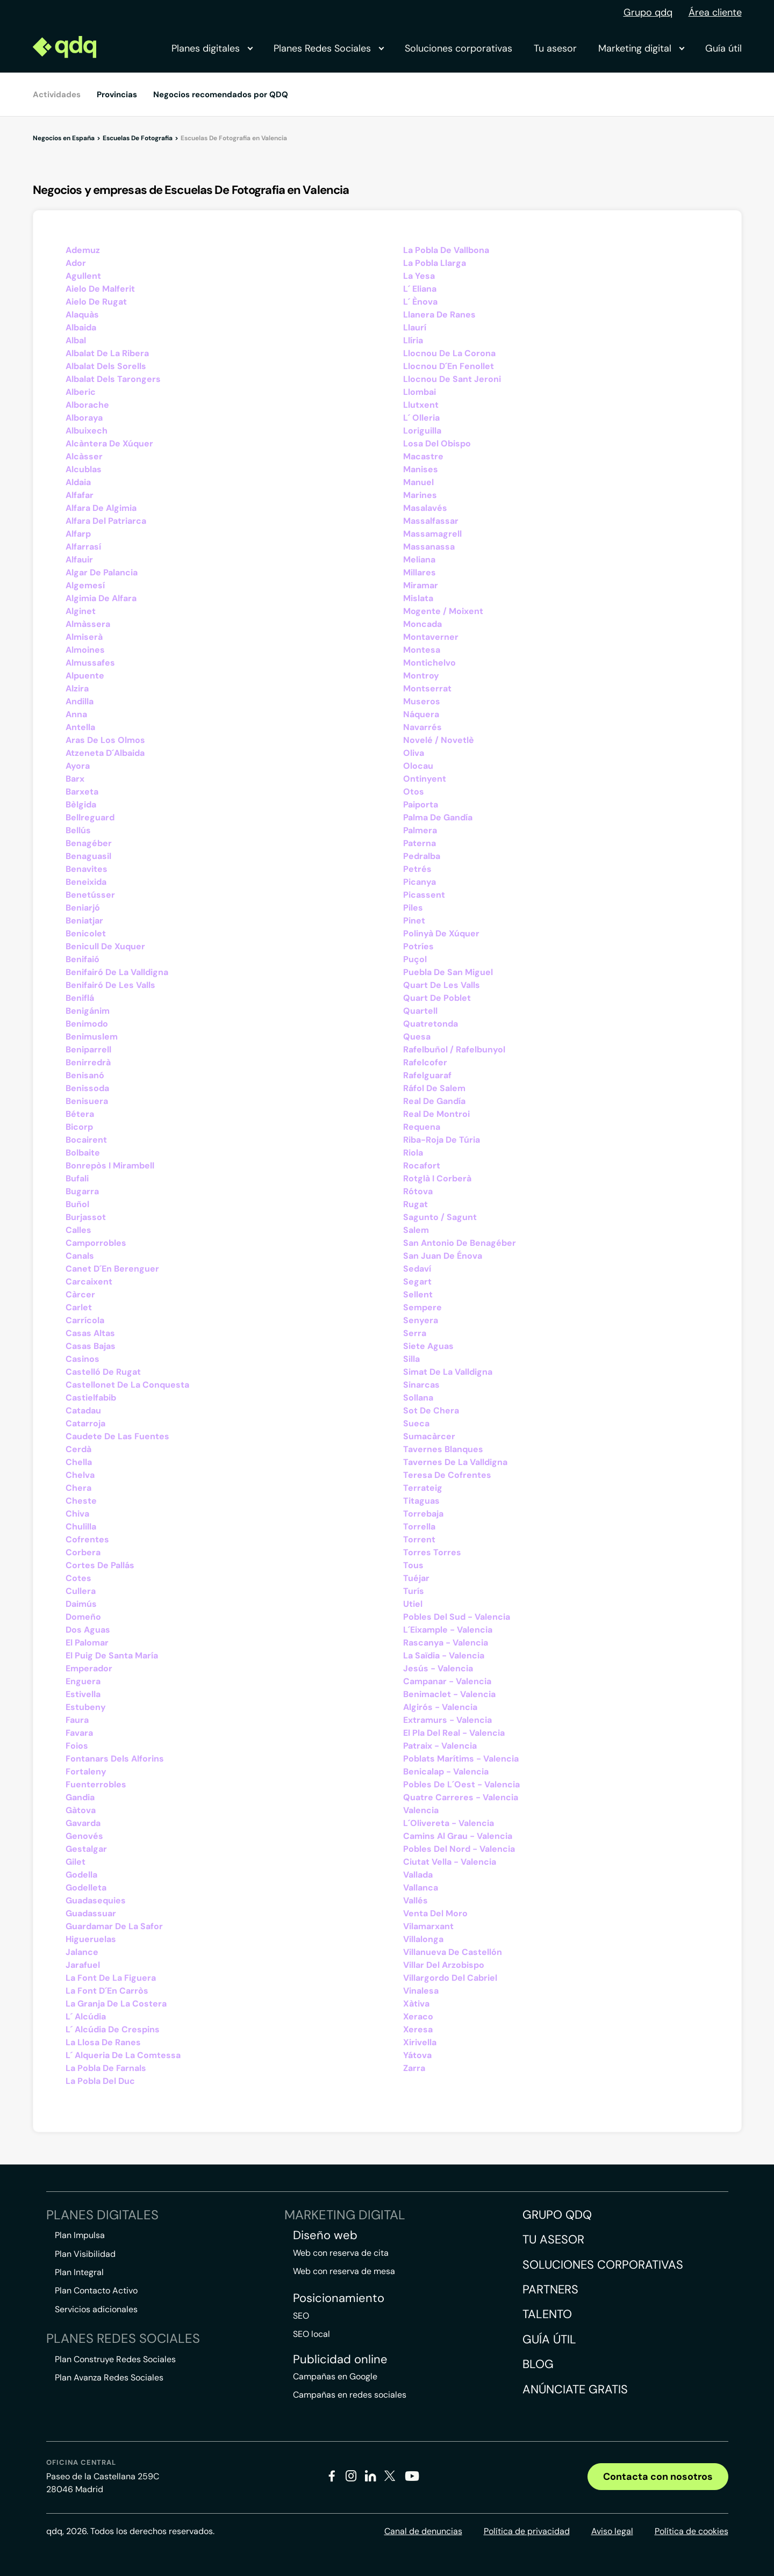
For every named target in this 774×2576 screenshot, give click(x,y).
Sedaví (417, 1268)
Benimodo (87, 1023)
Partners (550, 2289)
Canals (80, 1255)
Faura (77, 1720)
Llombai (419, 392)
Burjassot (86, 1217)
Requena (421, 1126)
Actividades (57, 94)
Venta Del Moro (435, 1913)
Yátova (417, 2055)
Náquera (421, 714)
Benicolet (86, 933)
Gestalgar (86, 1849)
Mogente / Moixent (443, 611)
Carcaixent (89, 1281)
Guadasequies (96, 1900)
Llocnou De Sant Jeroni (452, 379)
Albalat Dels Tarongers (113, 379)
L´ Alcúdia (86, 2016)
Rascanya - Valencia (445, 1642)
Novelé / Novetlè (438, 740)
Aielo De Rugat (96, 301)
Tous (413, 1565)
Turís (413, 1591)
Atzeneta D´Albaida (105, 753)
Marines (420, 495)
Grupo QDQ (557, 2215)
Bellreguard (90, 817)
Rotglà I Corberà (437, 1178)
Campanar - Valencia (447, 1681)
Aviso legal (612, 2531)
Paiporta (420, 804)
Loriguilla (422, 430)
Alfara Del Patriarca (106, 520)
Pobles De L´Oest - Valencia (461, 1784)
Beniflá (80, 998)
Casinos (82, 1359)
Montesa (421, 649)
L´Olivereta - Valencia (448, 1823)
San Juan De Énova (442, 1255)
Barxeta (82, 791)
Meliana (419, 559)
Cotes (78, 1578)
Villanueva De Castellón (452, 1952)
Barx (75, 778)
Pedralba (421, 856)
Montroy (421, 675)
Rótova (418, 1191)
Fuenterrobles (96, 1784)
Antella (80, 727)
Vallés (415, 1900)
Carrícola (85, 1320)
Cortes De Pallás (100, 1565)
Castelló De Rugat (103, 1371)
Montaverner (430, 637)
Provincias (117, 94)
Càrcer (80, 1294)
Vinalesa (421, 1990)
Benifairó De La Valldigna (117, 972)
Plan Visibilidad (85, 2254)
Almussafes (90, 662)
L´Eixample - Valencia (447, 1629)
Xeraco (418, 2016)
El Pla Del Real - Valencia (454, 1732)
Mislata (418, 598)
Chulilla (81, 1526)
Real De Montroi (436, 1114)
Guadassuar (91, 1913)
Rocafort (421, 1165)
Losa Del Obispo (437, 443)
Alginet (81, 611)
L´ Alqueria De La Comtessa (123, 2055)
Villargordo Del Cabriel (450, 1977)
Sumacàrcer (429, 1436)
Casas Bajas (91, 1346)
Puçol (415, 959)
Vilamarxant (428, 1926)
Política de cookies (691, 2531)
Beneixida (86, 881)
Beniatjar (84, 920)
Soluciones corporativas (458, 48)
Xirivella (419, 2042)
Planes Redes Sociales (328, 48)
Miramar (420, 585)
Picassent (424, 894)
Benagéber (89, 843)
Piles (413, 907)
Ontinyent (424, 778)
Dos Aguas (88, 1629)
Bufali (77, 1178)
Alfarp (78, 533)
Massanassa (429, 546)
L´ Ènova (420, 301)
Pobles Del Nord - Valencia (459, 1849)
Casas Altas (90, 1333)
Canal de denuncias (423, 2531)
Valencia (421, 1810)
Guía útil (723, 48)
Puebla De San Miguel (448, 972)
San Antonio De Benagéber (459, 1243)
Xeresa (418, 2029)
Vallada (418, 1874)
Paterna (419, 843)
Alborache (87, 404)
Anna (76, 714)
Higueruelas (91, 1939)
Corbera (83, 1552)
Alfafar (80, 495)
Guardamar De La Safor (114, 1926)
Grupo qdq (648, 12)
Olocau (418, 765)
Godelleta (86, 1887)
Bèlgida (81, 804)
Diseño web (325, 2235)
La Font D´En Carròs (107, 1990)
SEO (301, 2315)
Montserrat (427, 688)
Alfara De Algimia (101, 508)
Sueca (416, 1423)
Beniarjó (83, 907)
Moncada (422, 624)
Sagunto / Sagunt (440, 1217)
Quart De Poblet (437, 998)
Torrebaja (423, 1513)
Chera (78, 1487)
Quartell (420, 1010)
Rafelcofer (425, 1062)
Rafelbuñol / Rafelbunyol (454, 1049)
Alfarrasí (83, 546)
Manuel (418, 482)
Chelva (80, 1475)
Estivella (83, 1694)
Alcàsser (84, 456)
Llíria (413, 340)
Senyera (420, 1320)
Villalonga (423, 1939)
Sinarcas (421, 1384)
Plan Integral (79, 2272)
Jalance (82, 1952)
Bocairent (86, 1139)
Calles (78, 1230)
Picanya (419, 881)
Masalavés (425, 508)
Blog (538, 2364)
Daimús (81, 1604)
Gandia (80, 1797)
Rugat (415, 1204)
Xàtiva (416, 2003)
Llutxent (421, 404)
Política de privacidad (527, 2531)
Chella (79, 1462)
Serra (414, 1333)
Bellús (78, 830)
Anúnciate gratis (575, 2389)
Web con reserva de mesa (344, 2271)
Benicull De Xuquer (105, 946)
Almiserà (84, 637)
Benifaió (82, 959)
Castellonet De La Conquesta (127, 1384)
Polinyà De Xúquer (441, 933)
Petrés (417, 869)
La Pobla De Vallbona (446, 250)
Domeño (83, 1616)
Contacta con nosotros (658, 2476)
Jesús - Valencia (438, 1668)
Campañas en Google (335, 2376)
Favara (79, 1732)
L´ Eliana (419, 288)
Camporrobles (96, 1243)
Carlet (79, 1307)
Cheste (81, 1500)
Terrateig (422, 1487)
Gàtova (81, 1810)
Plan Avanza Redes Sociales (109, 2377)
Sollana (418, 1397)
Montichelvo (429, 662)
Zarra (414, 2068)
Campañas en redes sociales (349, 2394)
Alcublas (84, 469)
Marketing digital (641, 48)
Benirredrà (88, 1062)
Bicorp (79, 1126)
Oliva (413, 753)
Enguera (83, 1681)
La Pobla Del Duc (100, 2081)
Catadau (83, 1410)
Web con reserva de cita (341, 2252)
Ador (76, 263)
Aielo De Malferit (100, 288)
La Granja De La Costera (116, 2003)
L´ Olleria (421, 417)
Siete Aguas (428, 1346)
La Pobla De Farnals (106, 2068)
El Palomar (87, 1642)
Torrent (419, 1539)
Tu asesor (555, 48)
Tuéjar (416, 1578)
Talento (547, 2314)
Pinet (414, 920)
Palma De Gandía (437, 817)
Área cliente (715, 12)
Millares (419, 572)
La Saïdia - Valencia (443, 1655)
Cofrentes (87, 1539)
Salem (416, 1230)
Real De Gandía (434, 1101)
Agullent (83, 276)
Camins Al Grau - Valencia (457, 1836)
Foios (77, 1745)
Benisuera (87, 1101)
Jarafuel (83, 1965)
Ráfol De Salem (434, 1088)
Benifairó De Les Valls (110, 985)
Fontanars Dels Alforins (115, 1758)
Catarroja (85, 1423)
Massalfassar (430, 520)
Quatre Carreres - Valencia (460, 1797)
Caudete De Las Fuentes (117, 1436)
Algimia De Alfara (101, 598)
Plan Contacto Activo (96, 2290)
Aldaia (78, 482)
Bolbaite (83, 1152)
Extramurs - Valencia (447, 1720)
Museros (421, 701)
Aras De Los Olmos (105, 740)
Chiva (77, 1513)
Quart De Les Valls (441, 985)
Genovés (84, 1836)
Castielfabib (91, 1397)
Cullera (81, 1591)
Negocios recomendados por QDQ (220, 94)
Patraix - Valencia (440, 1745)
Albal (76, 340)
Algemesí (85, 585)
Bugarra (82, 1191)
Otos (413, 791)
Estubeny (86, 1707)
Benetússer (90, 894)
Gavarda (83, 1823)
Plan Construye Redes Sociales (115, 2359)
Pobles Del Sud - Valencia (456, 1616)
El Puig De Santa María (112, 1655)
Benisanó (85, 1075)
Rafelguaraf (427, 1075)
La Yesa (419, 276)
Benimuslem (92, 1036)
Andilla (80, 701)
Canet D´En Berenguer (112, 1268)
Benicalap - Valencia (446, 1771)
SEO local (311, 2334)
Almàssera (88, 624)
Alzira (77, 688)
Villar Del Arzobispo (443, 1965)
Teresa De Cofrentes (447, 1475)
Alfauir (79, 559)
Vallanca (420, 1887)
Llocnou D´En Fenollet (448, 366)
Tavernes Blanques (443, 1449)
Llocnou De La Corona (449, 353)
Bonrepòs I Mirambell (110, 1165)
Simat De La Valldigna (447, 1371)
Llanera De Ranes (439, 314)
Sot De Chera (431, 1410)
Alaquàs (82, 314)
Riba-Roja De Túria (441, 1139)
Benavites (87, 869)
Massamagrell (432, 533)
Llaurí (414, 327)
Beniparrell (88, 1049)
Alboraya (84, 417)
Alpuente (85, 675)
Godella (81, 1874)
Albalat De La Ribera (107, 353)
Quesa (417, 1036)
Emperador (89, 1668)
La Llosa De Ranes (103, 2042)
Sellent (418, 1294)
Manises (420, 469)
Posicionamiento (338, 2298)
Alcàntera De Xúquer (109, 443)
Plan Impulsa (80, 2235)
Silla (411, 1359)
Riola (413, 1152)
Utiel (412, 1604)
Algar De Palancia (102, 572)
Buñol (77, 1204)
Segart (417, 1281)
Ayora (78, 765)
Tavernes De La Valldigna (455, 1462)
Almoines (85, 649)
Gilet (75, 1861)
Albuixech (87, 430)
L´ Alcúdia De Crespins (113, 2029)
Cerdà (78, 1449)
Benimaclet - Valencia (449, 1694)
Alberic (81, 392)
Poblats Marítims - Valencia (461, 1758)
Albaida (81, 327)
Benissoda (87, 1088)
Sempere (422, 1307)
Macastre (423, 456)
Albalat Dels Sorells (106, 366)
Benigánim (88, 1010)
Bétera (80, 1114)
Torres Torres (432, 1552)
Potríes (418, 946)
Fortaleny (86, 1771)
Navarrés (422, 727)
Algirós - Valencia (440, 1707)
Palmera (420, 830)
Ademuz (83, 250)
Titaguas (421, 1500)
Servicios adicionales (96, 2309)
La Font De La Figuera (111, 1977)
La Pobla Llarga (434, 263)
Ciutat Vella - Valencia (449, 1861)
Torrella (419, 1526)
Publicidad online (340, 2359)
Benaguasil (88, 856)
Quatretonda (430, 1023)
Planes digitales (211, 48)
